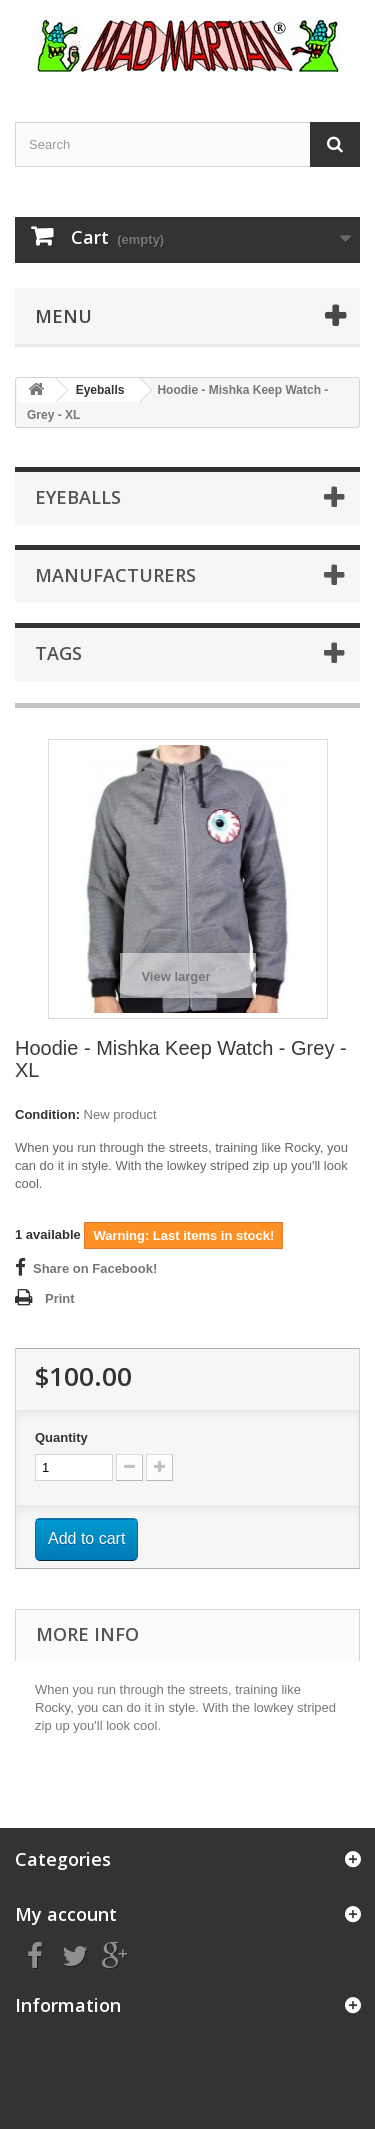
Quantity (61, 1437)
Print (60, 1298)
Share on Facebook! (95, 1268)
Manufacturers (115, 575)
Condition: (47, 1114)
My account (66, 1914)
